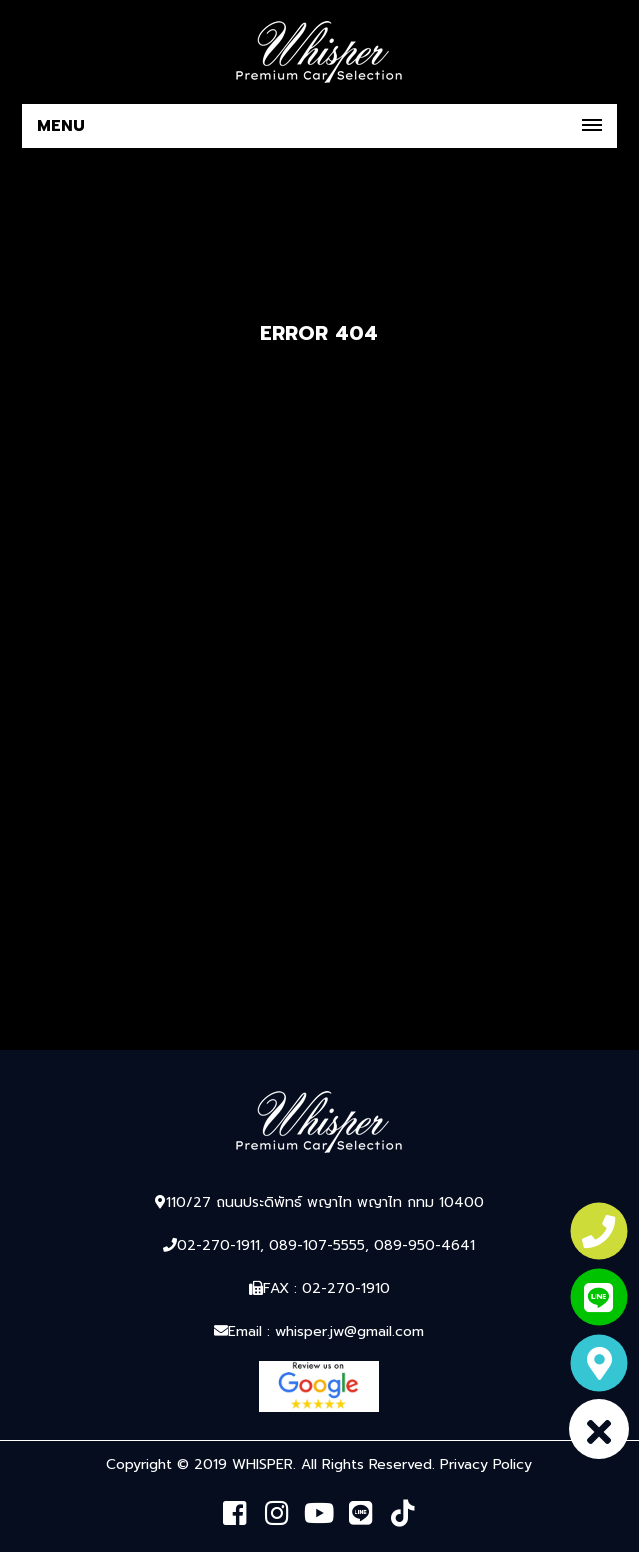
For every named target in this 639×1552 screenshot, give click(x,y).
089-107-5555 (317, 1245)
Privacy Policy (486, 1464)
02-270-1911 (218, 1245)
